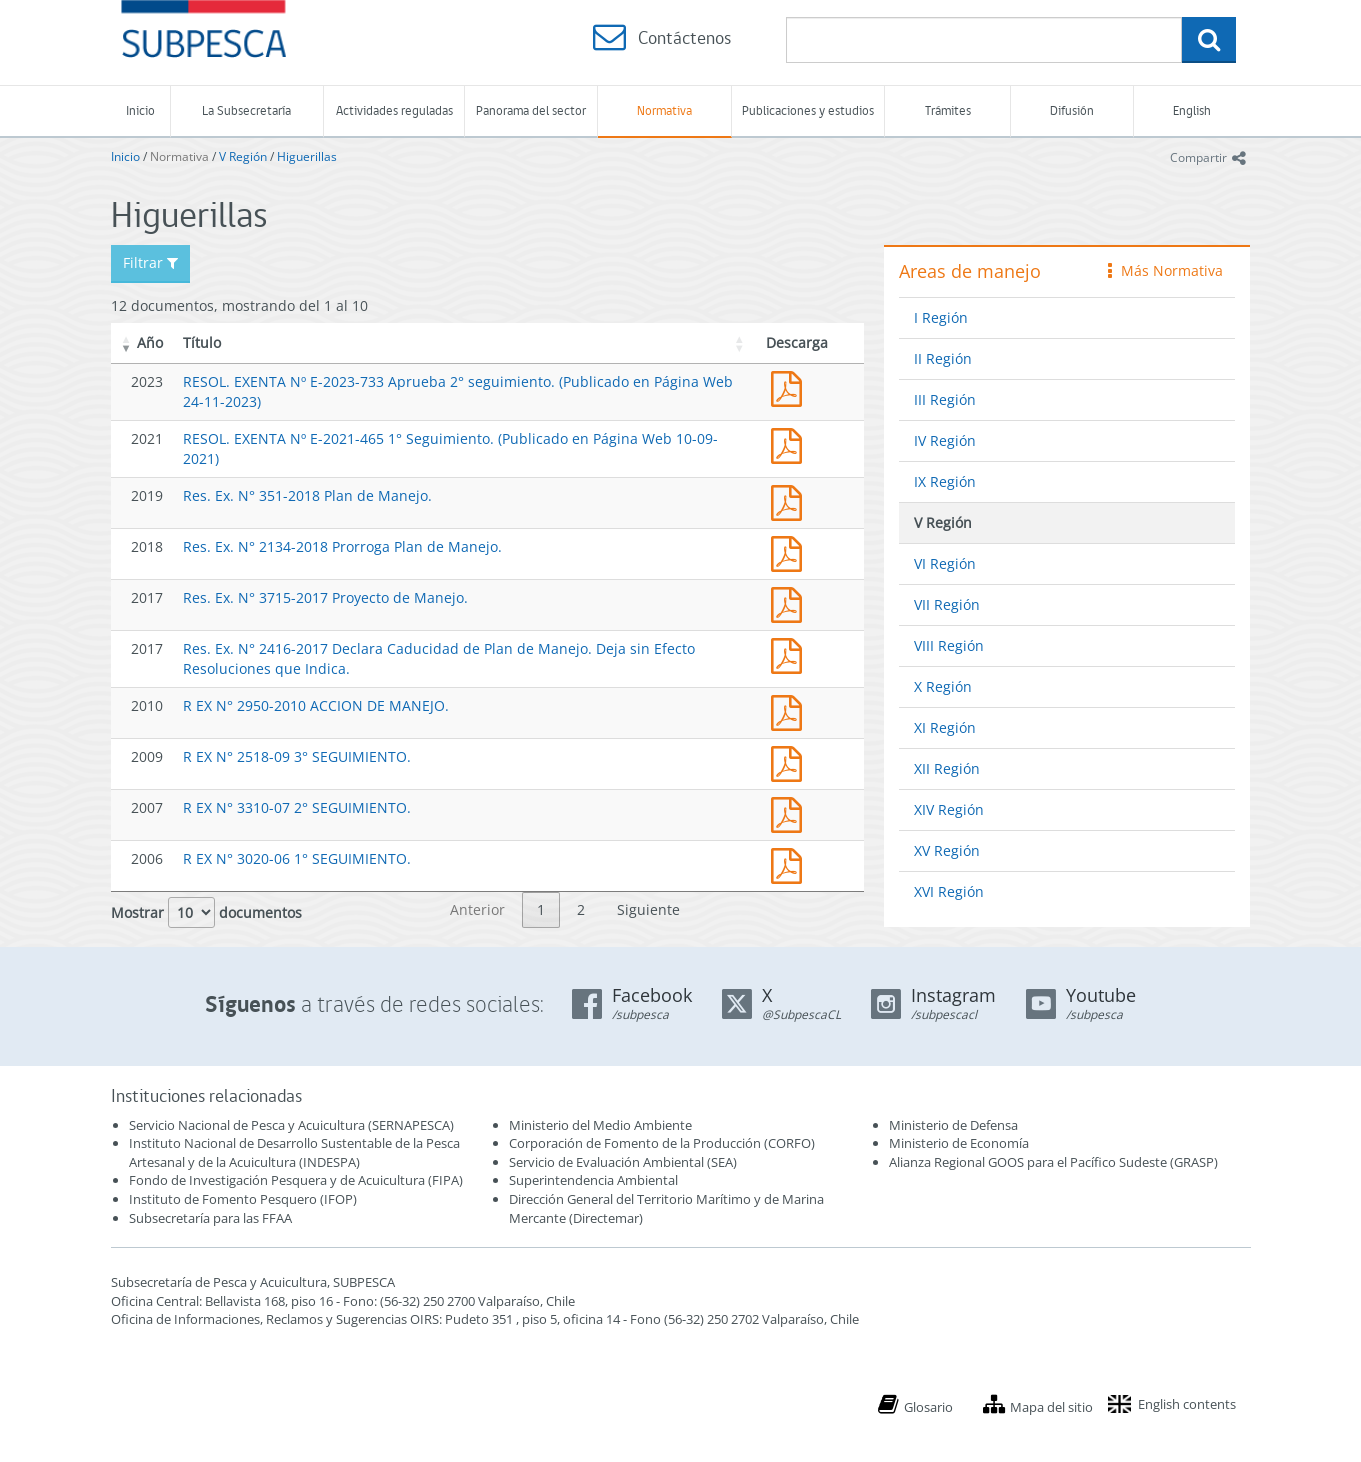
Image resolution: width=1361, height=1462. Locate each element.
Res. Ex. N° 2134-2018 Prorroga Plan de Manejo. (342, 546)
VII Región (947, 604)
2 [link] (581, 909)
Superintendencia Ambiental (593, 1180)
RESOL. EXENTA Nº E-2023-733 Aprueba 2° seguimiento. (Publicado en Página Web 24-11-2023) (791, 386)
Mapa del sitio (1051, 1407)
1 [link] (541, 909)
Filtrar (150, 262)
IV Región (945, 440)
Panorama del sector (531, 110)
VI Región (945, 563)
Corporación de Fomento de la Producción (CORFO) (662, 1143)
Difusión (1072, 110)
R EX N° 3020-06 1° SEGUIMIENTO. (297, 858)
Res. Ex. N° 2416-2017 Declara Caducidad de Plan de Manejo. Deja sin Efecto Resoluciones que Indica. (791, 653)
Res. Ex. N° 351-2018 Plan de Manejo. (307, 495)
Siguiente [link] (648, 909)
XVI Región (949, 891)
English (1192, 110)
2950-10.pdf (791, 710)
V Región (243, 156)
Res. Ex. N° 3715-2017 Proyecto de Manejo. (325, 597)
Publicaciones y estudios (808, 110)
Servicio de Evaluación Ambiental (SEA (621, 1162)
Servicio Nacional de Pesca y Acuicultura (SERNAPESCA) (291, 1125)
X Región (943, 686)
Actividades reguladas (394, 110)
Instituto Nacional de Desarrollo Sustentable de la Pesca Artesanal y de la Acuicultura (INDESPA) (294, 1152)
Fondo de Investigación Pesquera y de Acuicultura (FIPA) (296, 1180)
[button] (127, 343)
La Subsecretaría (246, 110)
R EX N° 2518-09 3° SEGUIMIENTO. (297, 756)
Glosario (928, 1407)
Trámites (948, 110)
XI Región (945, 727)
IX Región (945, 481)
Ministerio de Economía (959, 1143)
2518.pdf (791, 761)
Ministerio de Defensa (953, 1125)
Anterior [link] (477, 909)
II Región (943, 358)
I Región (941, 317)
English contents (1187, 1404)
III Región (945, 399)
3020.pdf (791, 863)
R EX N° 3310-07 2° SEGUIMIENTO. (297, 807)
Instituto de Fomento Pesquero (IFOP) (243, 1199)
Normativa (664, 110)
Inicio (140, 110)
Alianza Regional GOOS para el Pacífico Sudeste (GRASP (1051, 1162)
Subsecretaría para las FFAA (210, 1218)
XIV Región (949, 809)
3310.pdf (791, 812)
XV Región (947, 850)
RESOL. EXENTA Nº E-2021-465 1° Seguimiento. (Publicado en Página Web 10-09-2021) (791, 443)
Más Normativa (1165, 270)
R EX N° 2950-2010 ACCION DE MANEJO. (316, 705)
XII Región (947, 768)
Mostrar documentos (206, 912)
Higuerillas (307, 156)
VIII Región (949, 645)
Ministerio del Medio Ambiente (600, 1125)
